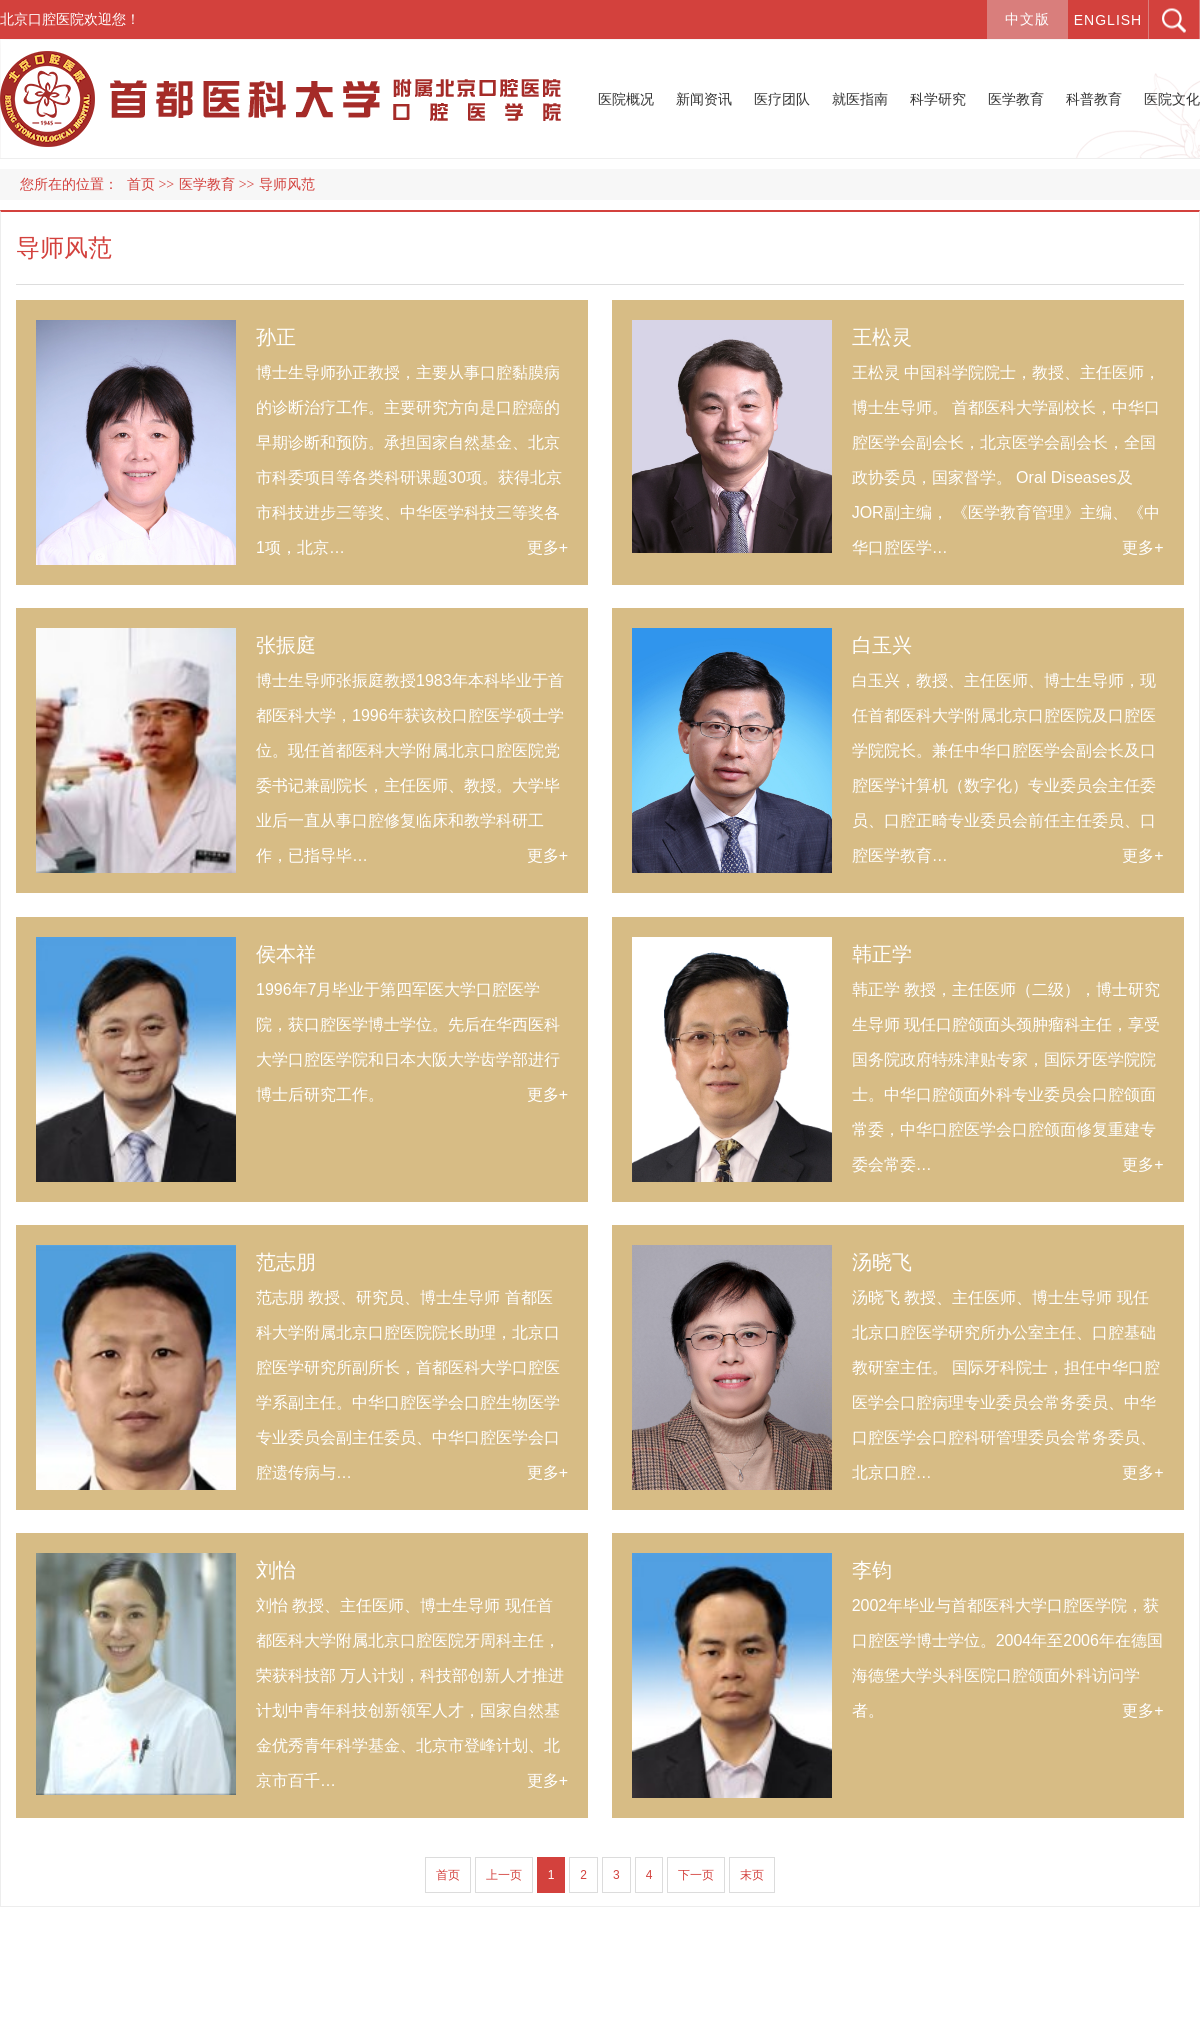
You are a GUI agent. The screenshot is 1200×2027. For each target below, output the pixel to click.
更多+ (547, 547)
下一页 (696, 1875)
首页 (141, 184)
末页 (752, 1875)
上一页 (504, 1875)
